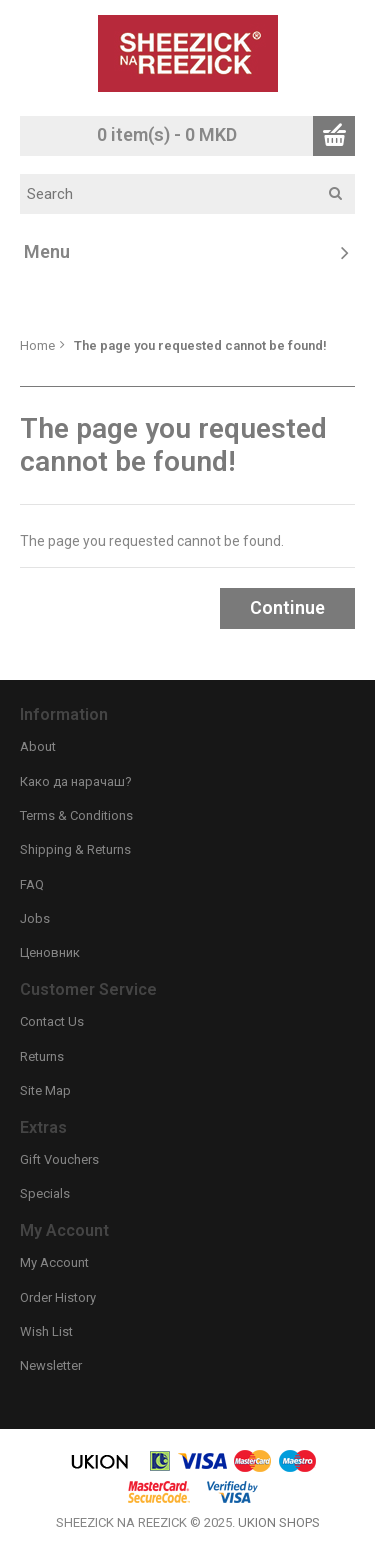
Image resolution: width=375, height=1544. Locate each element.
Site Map (45, 1090)
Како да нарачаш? (76, 781)
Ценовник (50, 952)
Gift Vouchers (59, 1159)
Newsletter (51, 1365)
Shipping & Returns (75, 849)
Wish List (46, 1331)
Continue (287, 607)
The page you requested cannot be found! (200, 345)
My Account (54, 1262)
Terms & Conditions (76, 815)
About (38, 746)
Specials (45, 1193)
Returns (42, 1056)
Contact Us (52, 1021)
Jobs (35, 918)
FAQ (32, 884)
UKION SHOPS (279, 1522)
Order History (58, 1297)
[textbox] (194, 194)
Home (37, 345)
